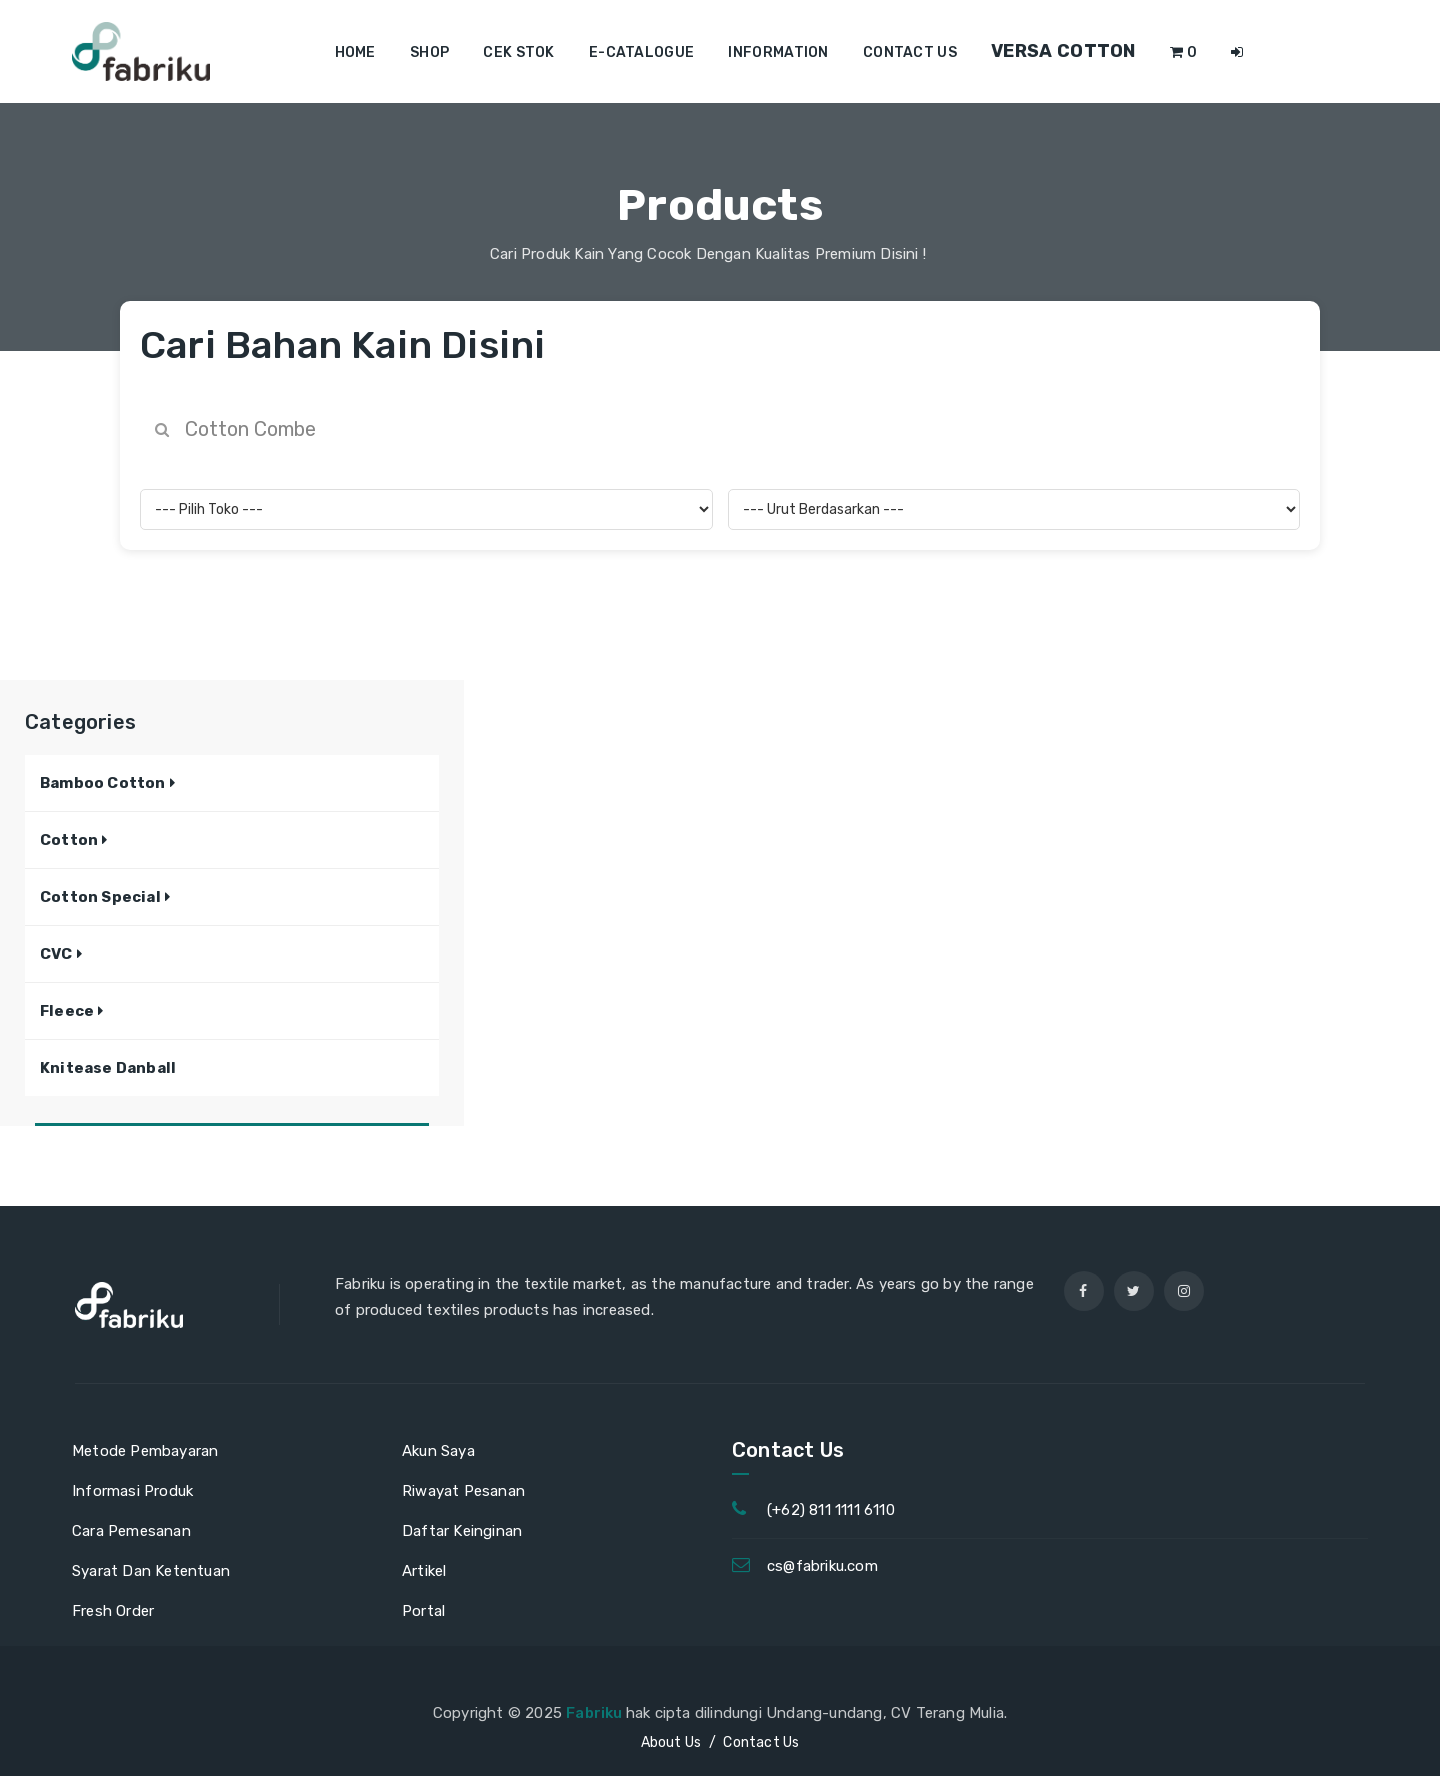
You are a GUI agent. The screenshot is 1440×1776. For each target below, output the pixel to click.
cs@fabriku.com (822, 1566)
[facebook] (1084, 1291)
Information (778, 52)
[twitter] (1134, 1291)
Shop (429, 52)
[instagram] (1184, 1291)
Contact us (910, 52)
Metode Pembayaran (145, 1451)
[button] (107, 783)
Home (355, 52)
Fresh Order (113, 1611)
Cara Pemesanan (131, 1531)
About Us (671, 1742)
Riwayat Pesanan (463, 1491)
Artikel (424, 1571)
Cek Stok (518, 52)
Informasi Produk (132, 1491)
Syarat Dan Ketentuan (151, 1571)
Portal (423, 1611)
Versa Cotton (1063, 51)
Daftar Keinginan (462, 1531)
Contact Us (761, 1742)
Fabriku (596, 1713)
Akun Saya (438, 1451)
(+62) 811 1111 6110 (831, 1510)
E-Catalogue (641, 52)
